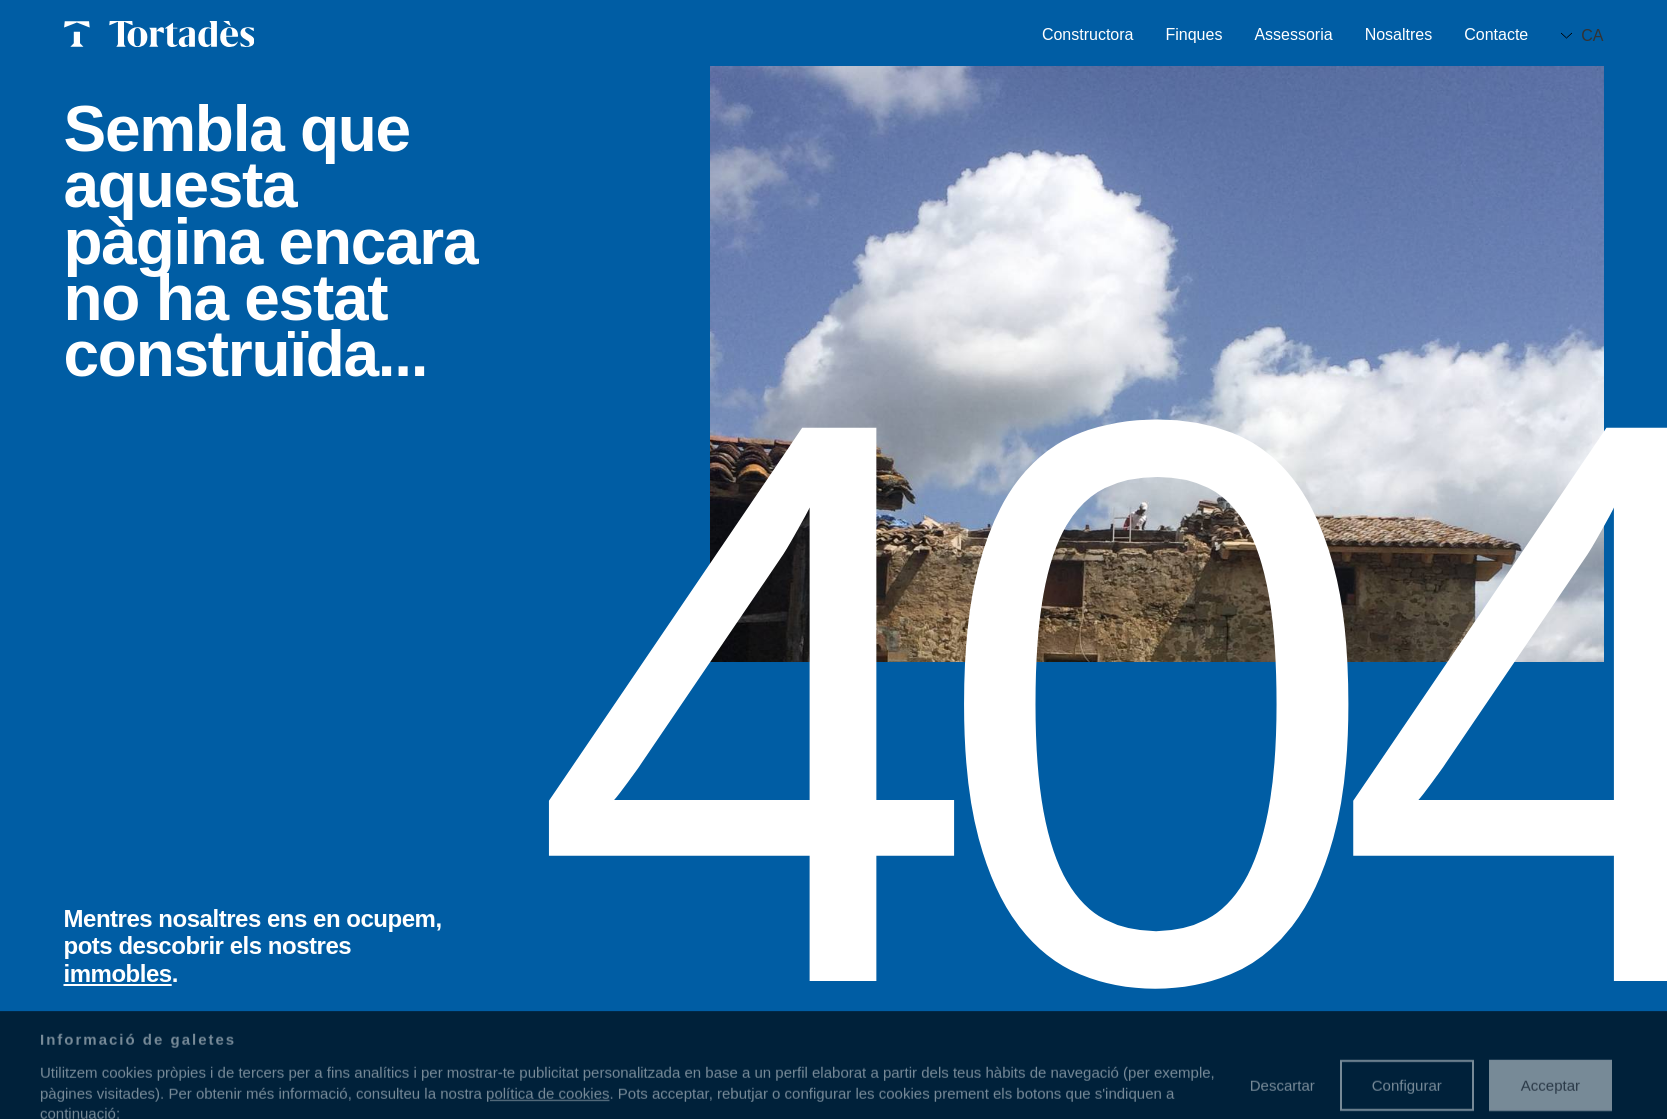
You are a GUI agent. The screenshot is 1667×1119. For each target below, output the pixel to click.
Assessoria (1293, 35)
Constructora (1088, 35)
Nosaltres (1399, 35)
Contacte (1496, 35)
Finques (1193, 35)
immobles (118, 973)
